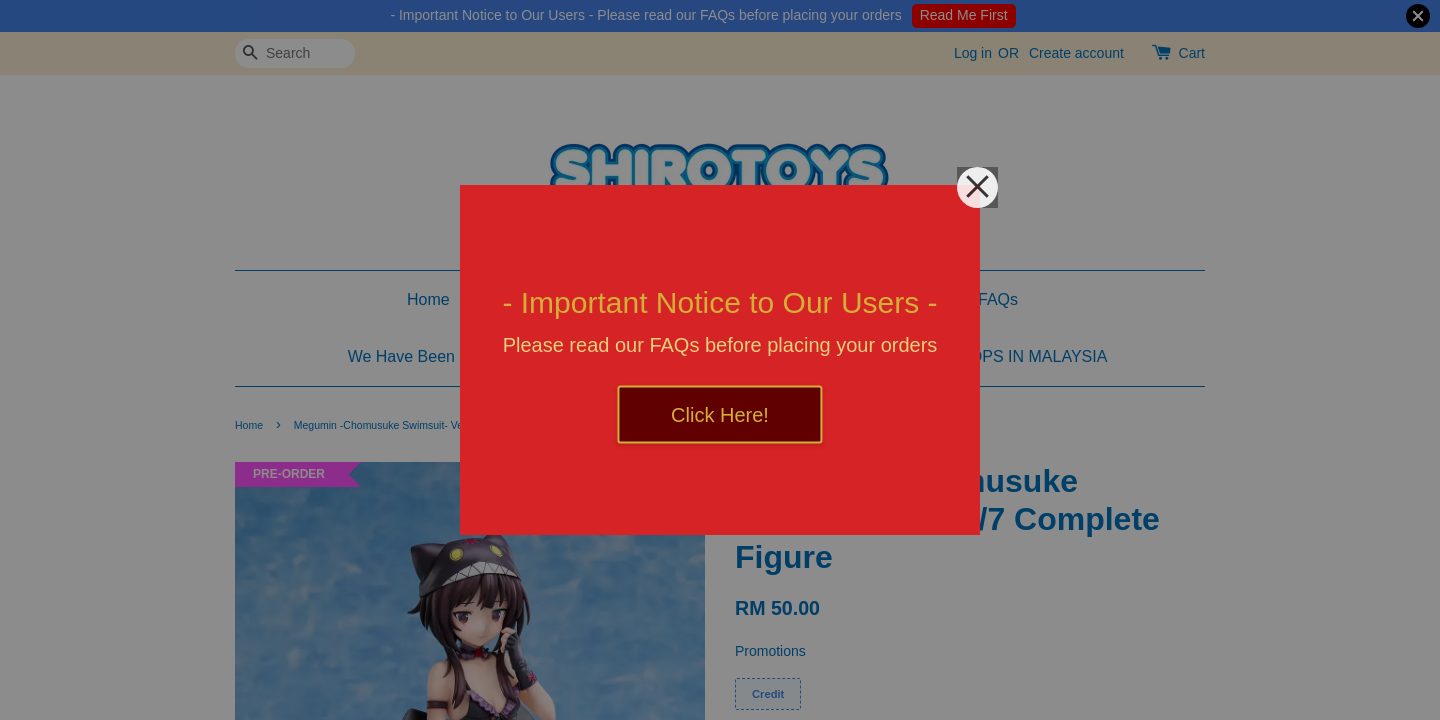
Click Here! (720, 415)
